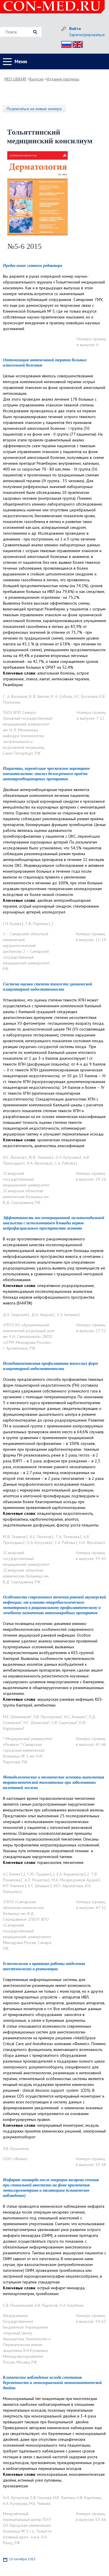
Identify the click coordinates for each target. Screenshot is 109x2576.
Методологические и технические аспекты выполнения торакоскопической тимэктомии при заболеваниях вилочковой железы (53, 1782)
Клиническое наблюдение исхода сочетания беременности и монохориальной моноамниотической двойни (52, 2382)
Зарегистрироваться (87, 34)
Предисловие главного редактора (32, 265)
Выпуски (36, 79)
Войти (75, 29)
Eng (76, 43)
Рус (65, 43)
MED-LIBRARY (15, 79)
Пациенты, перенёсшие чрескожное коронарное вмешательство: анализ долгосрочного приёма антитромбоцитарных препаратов (46, 773)
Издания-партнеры (63, 79)
